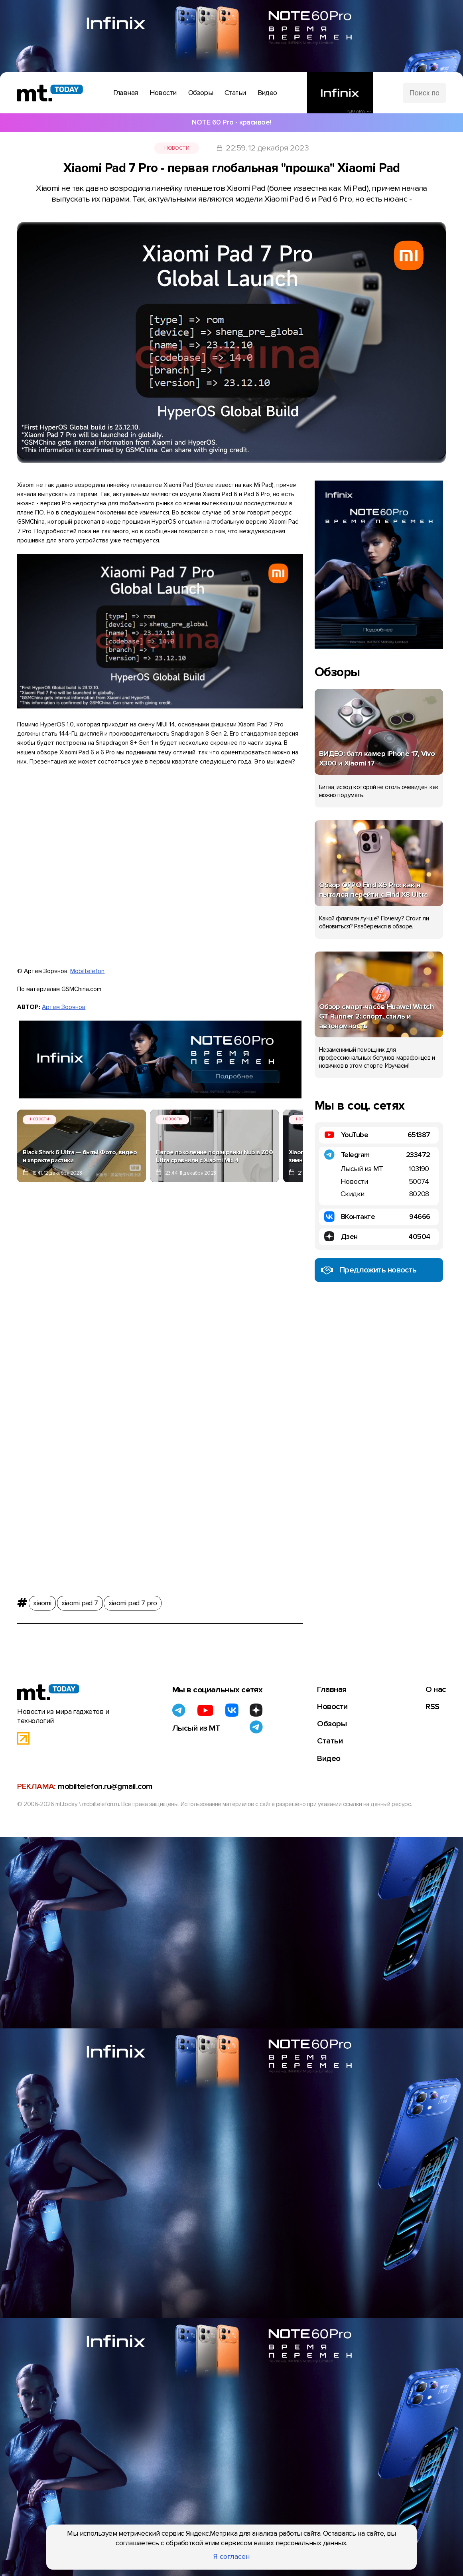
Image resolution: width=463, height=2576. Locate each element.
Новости (177, 147)
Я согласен (232, 2556)
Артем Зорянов (63, 1004)
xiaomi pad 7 (79, 1596)
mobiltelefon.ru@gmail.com (105, 1779)
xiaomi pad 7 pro (132, 1596)
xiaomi (42, 1596)
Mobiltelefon (87, 969)
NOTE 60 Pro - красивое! (231, 121)
